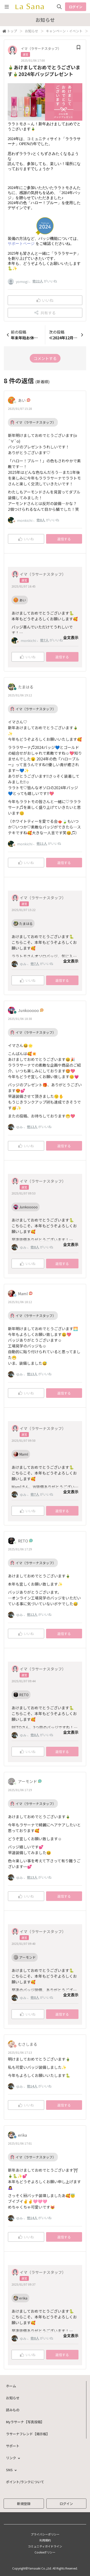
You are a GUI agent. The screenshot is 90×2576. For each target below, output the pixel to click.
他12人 (32, 1126)
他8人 (40, 520)
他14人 (32, 2086)
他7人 (44, 640)
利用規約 (45, 2540)
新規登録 (23, 2503)
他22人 (37, 281)
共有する (45, 313)
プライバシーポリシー (45, 2534)
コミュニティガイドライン (45, 2546)
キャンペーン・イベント (64, 31)
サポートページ (21, 243)
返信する (64, 538)
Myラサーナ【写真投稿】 (25, 2421)
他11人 (41, 843)
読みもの (12, 2409)
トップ (12, 31)
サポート (12, 2445)
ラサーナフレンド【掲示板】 (28, 2433)
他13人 (32, 1373)
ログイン (75, 6)
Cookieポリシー (45, 2552)
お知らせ (31, 31)
